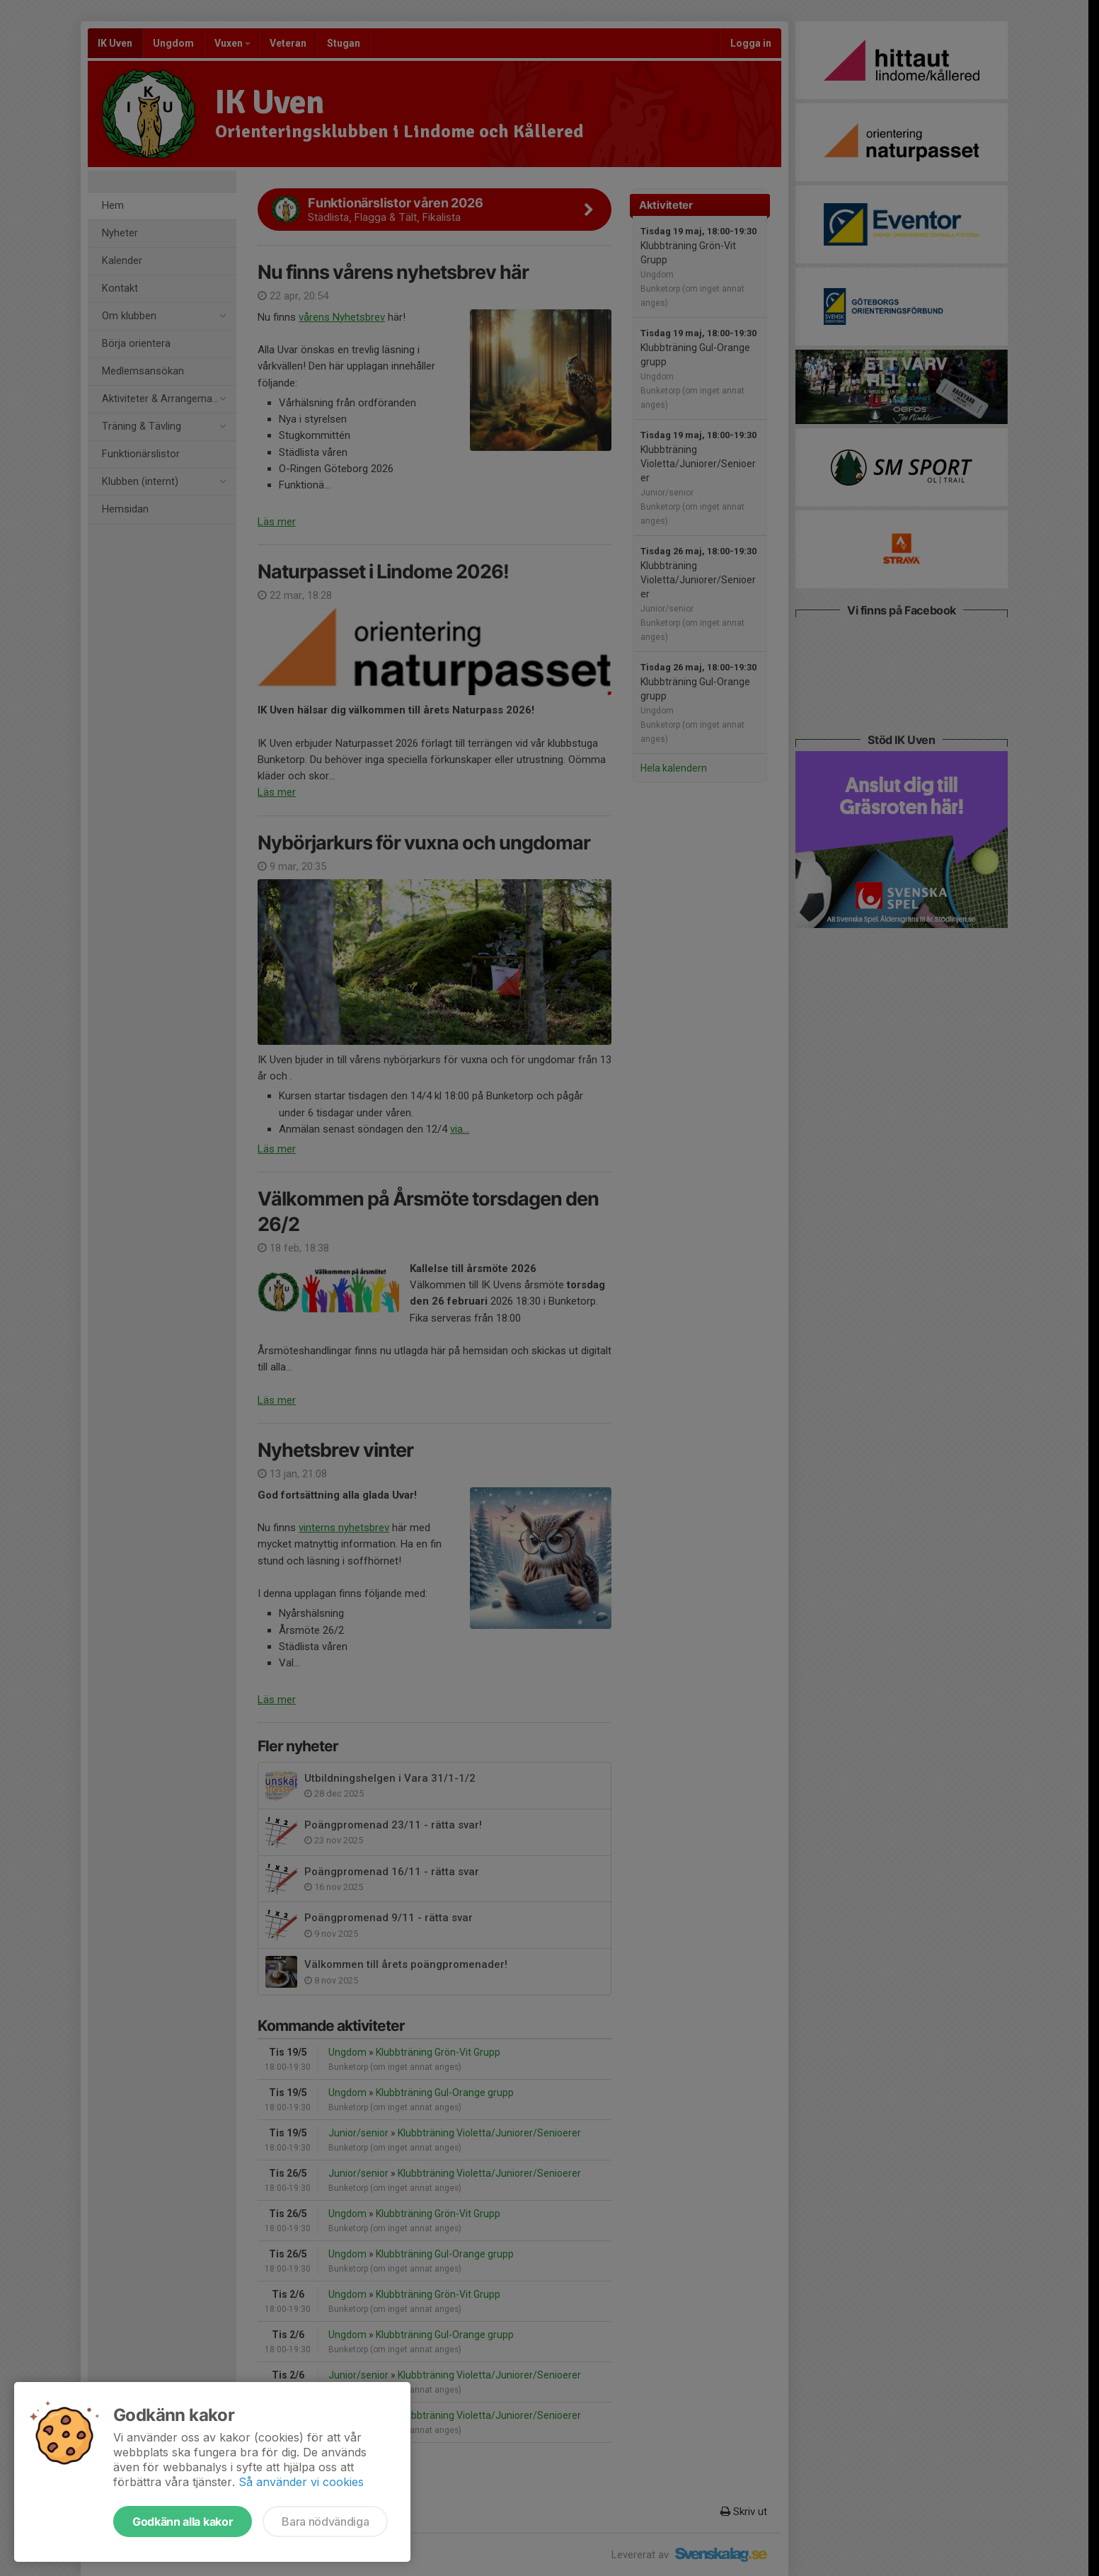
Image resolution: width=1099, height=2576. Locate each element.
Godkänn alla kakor (182, 2521)
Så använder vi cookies (301, 2482)
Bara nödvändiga (325, 2521)
